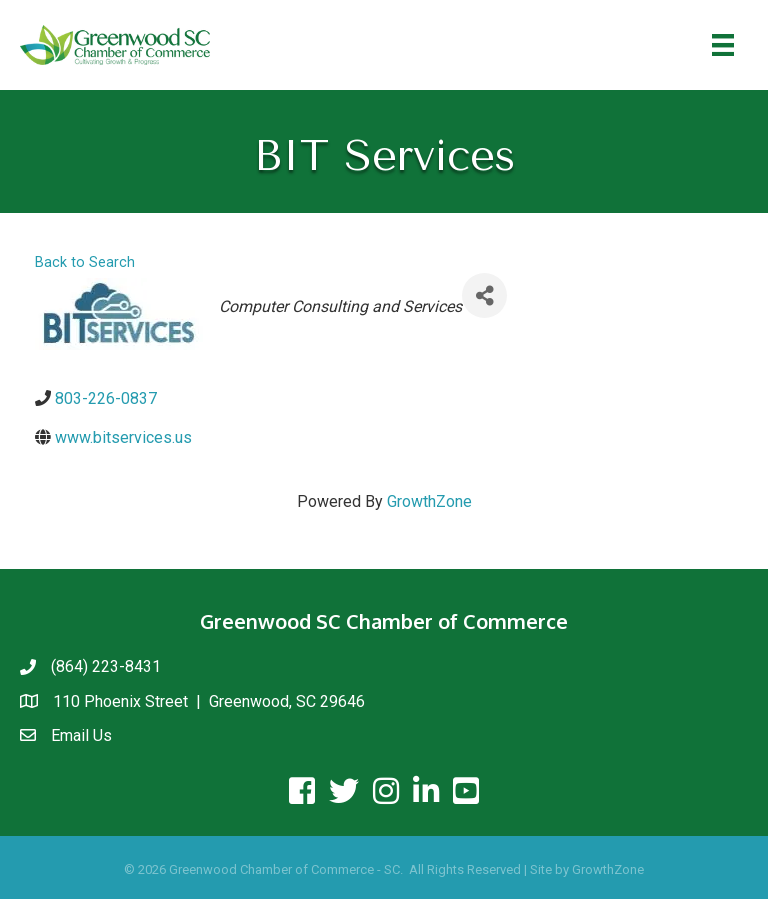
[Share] (484, 295)
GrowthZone (429, 501)
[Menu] (723, 45)
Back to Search (85, 262)
